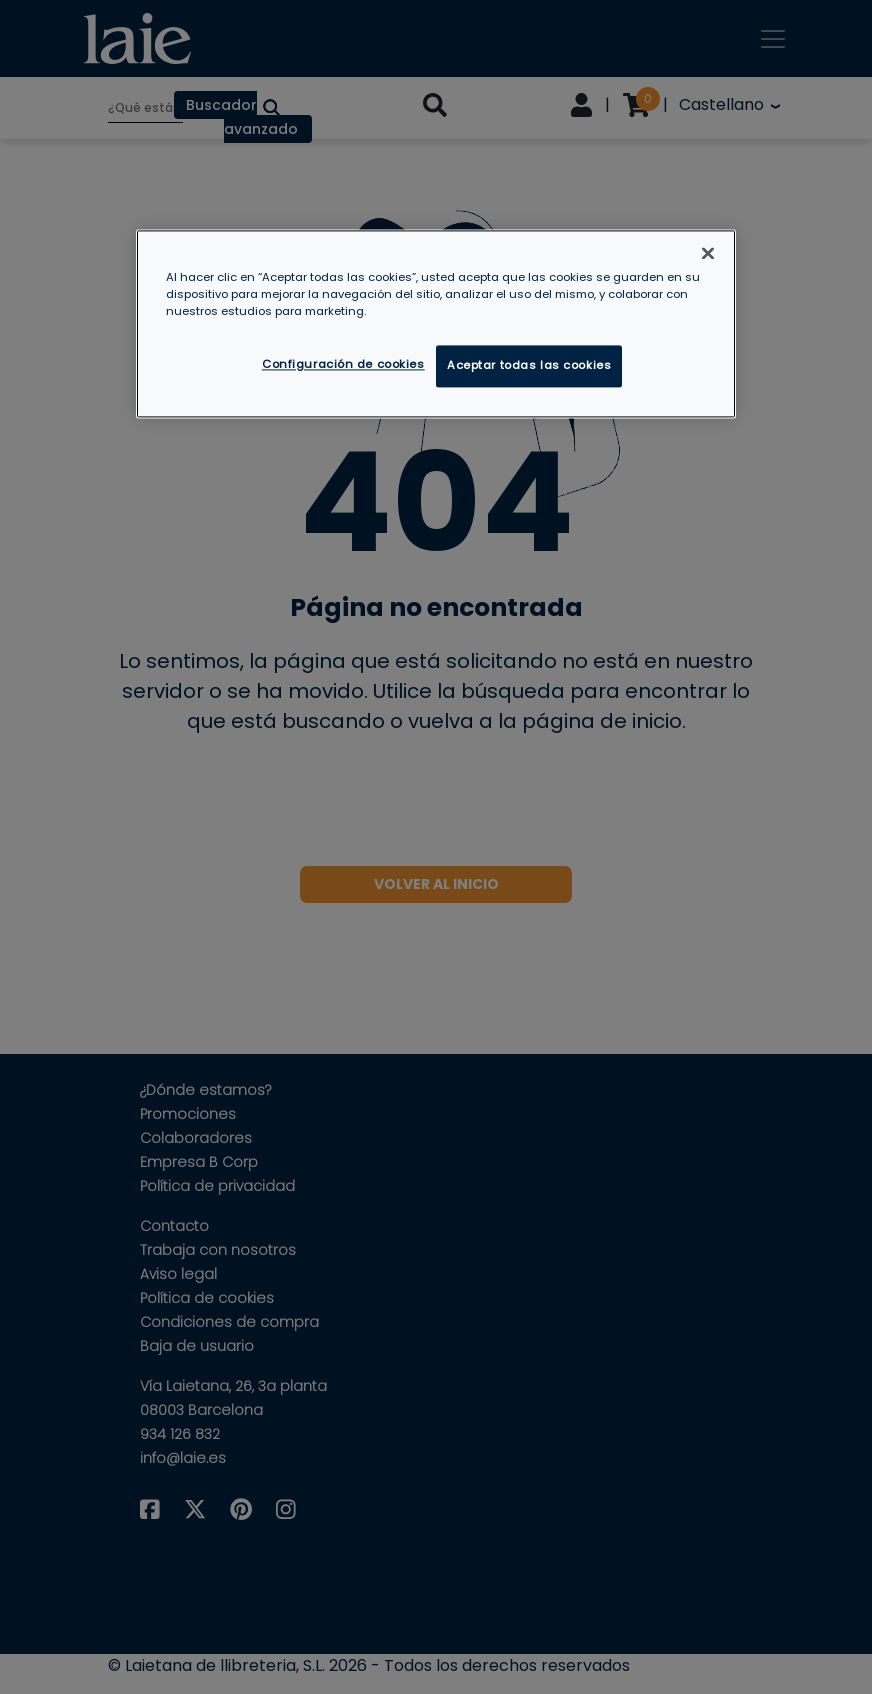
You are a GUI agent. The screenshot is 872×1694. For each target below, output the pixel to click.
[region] (436, 324)
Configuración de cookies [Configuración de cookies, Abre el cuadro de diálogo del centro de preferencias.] (343, 365)
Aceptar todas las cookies (529, 366)
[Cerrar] (708, 254)
